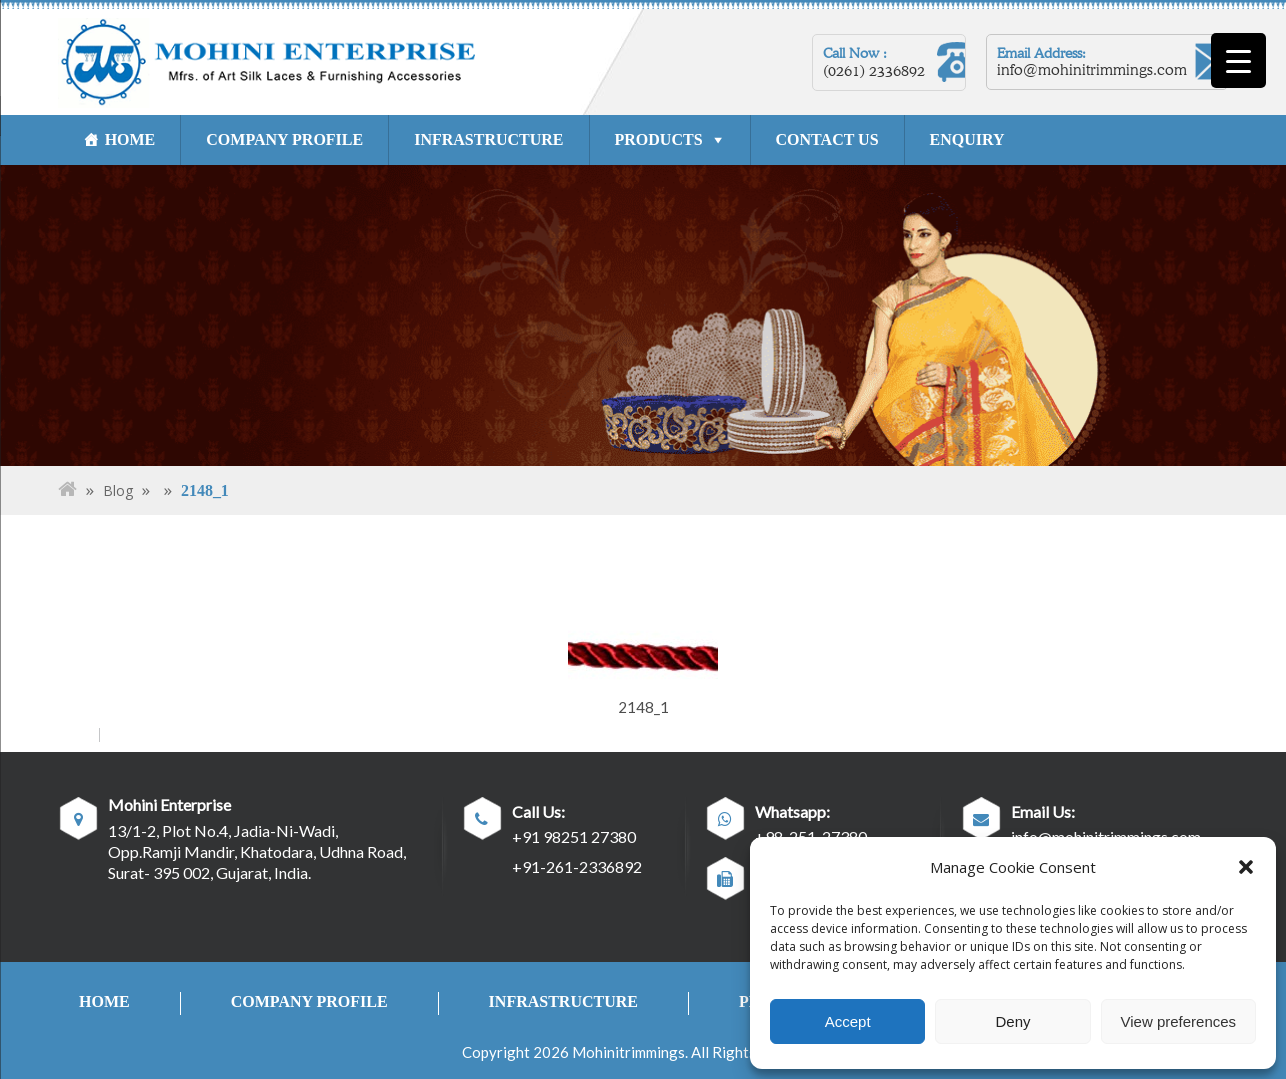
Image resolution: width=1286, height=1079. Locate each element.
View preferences (1179, 1021)
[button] (1246, 867)
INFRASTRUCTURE (489, 139)
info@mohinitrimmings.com (1092, 70)
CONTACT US (827, 139)
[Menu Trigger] (1238, 60)
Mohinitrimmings (628, 1052)
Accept (848, 1021)
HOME (130, 139)
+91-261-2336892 (577, 866)
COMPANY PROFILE (285, 139)
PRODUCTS (659, 139)
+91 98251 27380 (574, 836)
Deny (1012, 1021)
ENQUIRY (967, 139)
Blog (118, 490)
